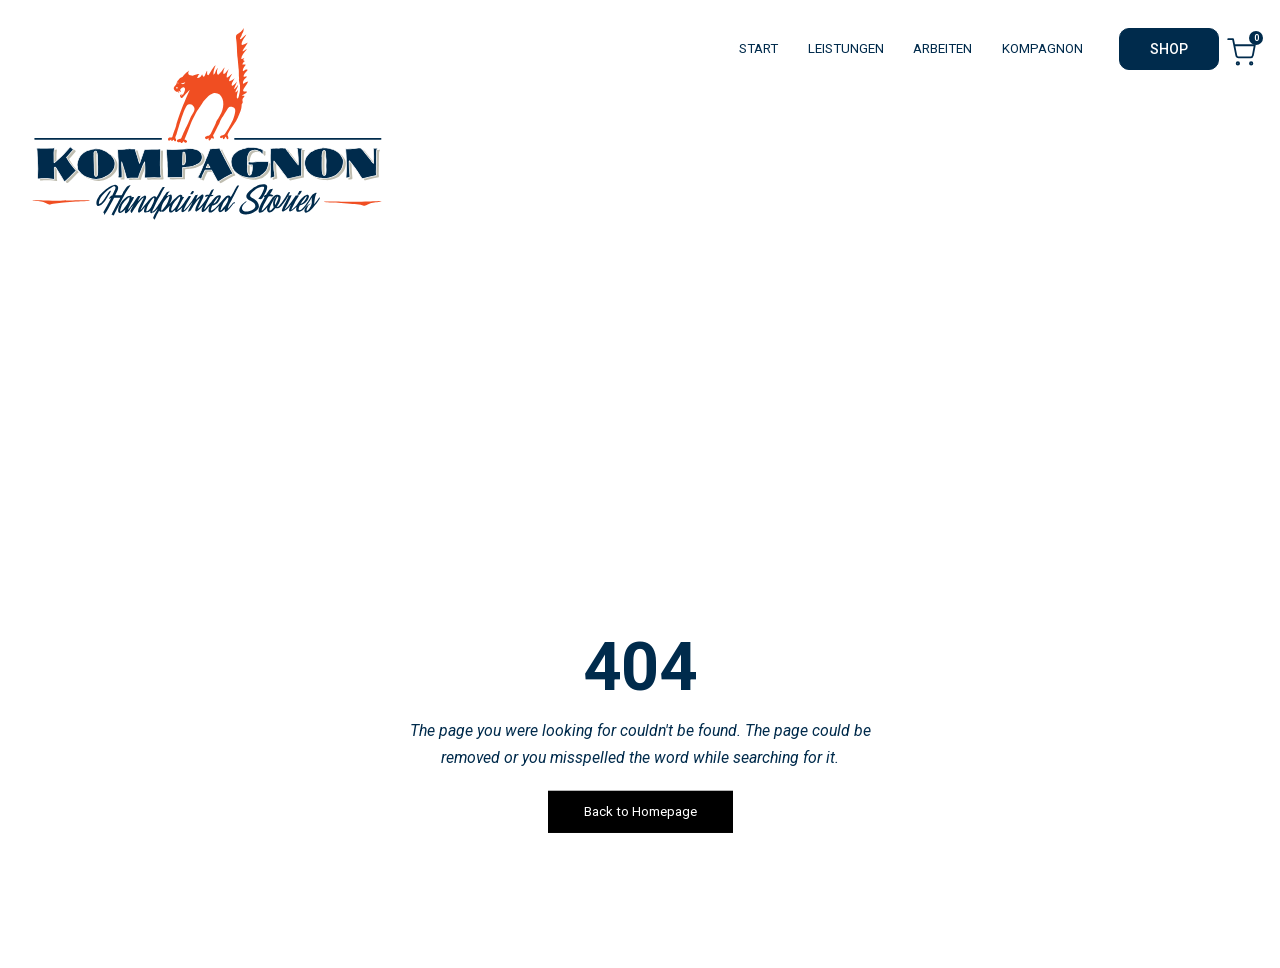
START (758, 48)
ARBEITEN (942, 48)
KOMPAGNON (1042, 48)
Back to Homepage (640, 811)
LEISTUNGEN (846, 48)
